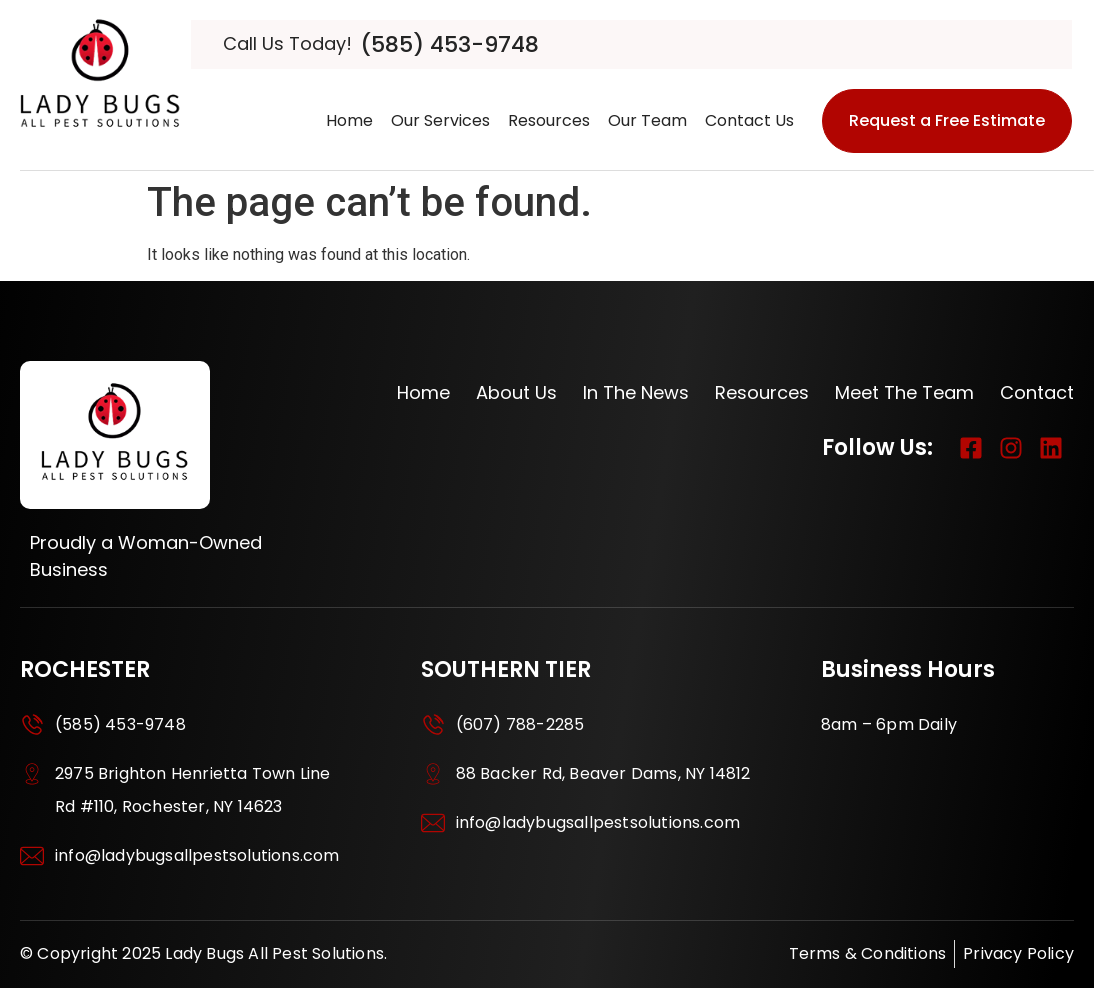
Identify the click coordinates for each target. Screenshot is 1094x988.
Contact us (749, 120)
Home (349, 120)
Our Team (647, 120)
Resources (549, 120)
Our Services (440, 120)
